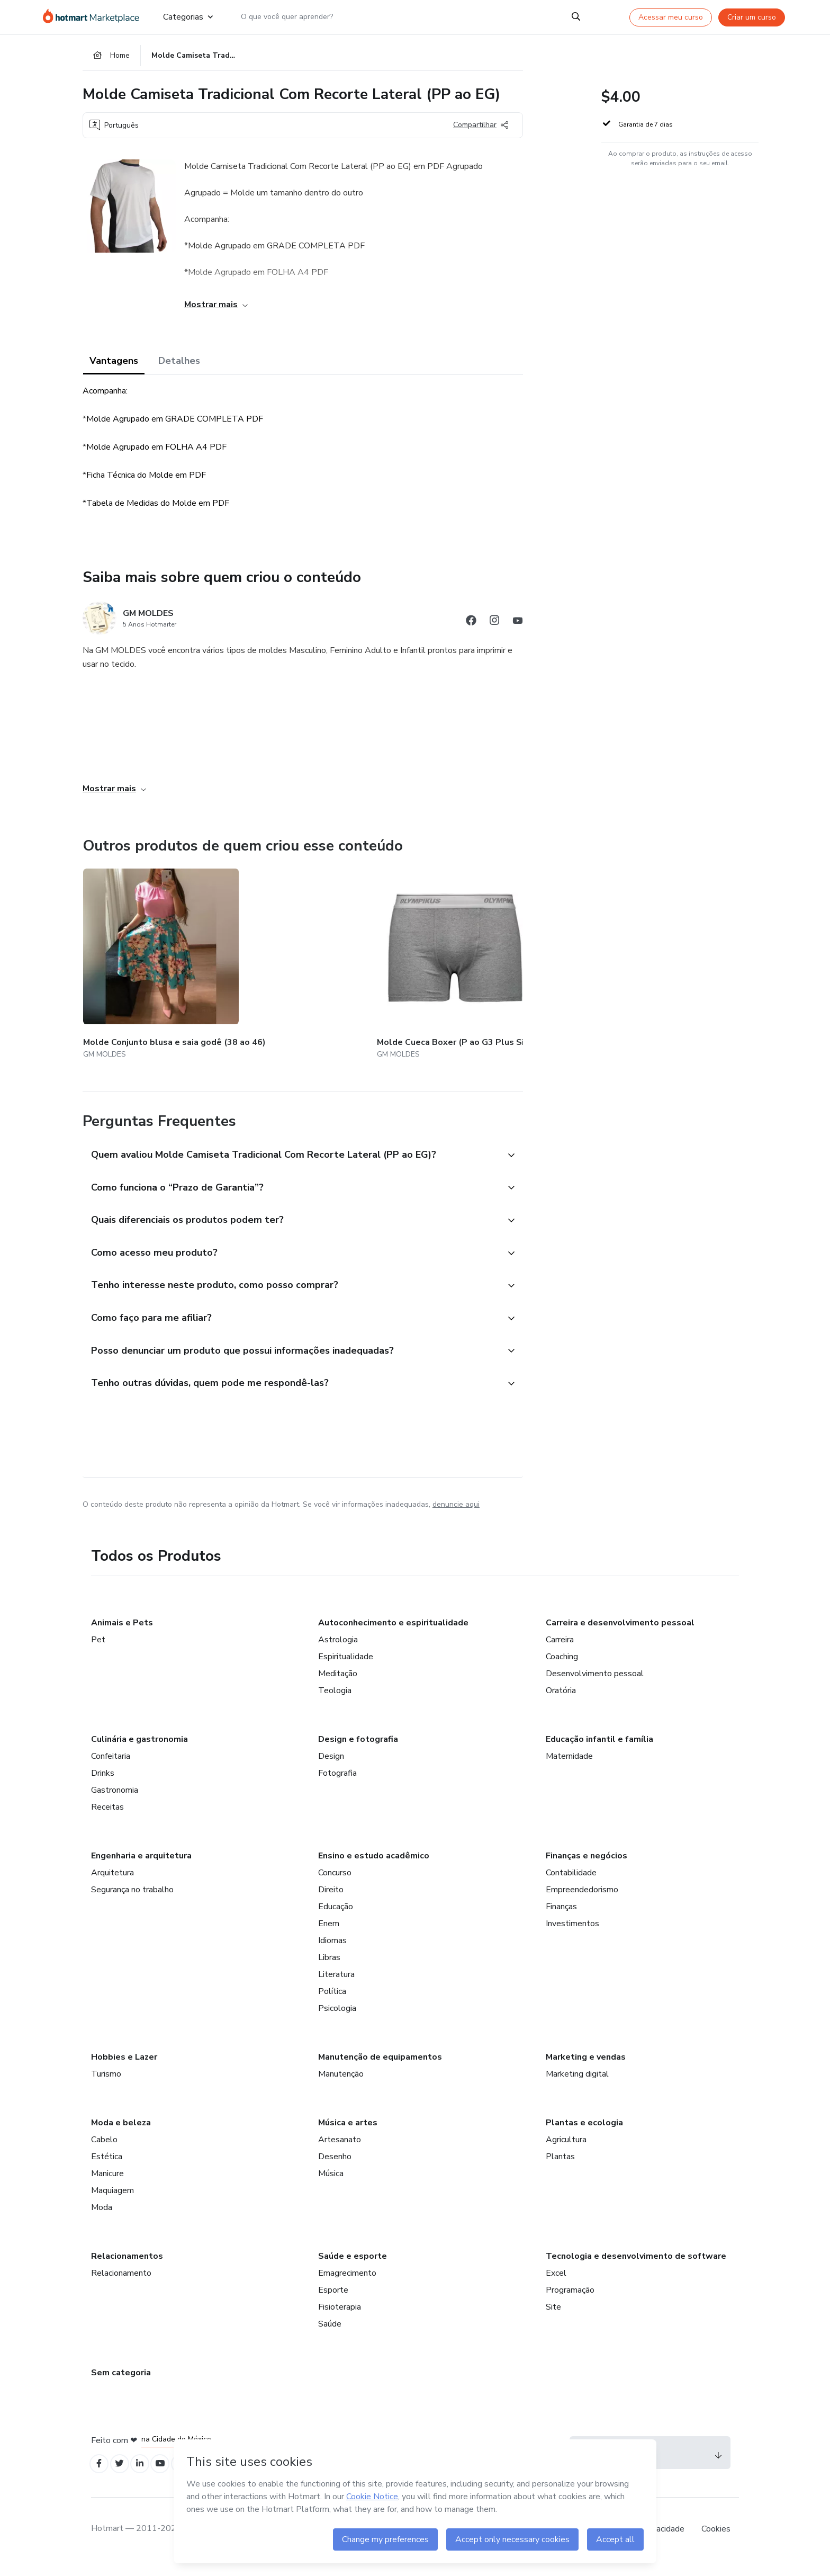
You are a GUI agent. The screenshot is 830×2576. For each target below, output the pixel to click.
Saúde (329, 2335)
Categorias (188, 17)
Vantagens (113, 366)
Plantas (560, 2168)
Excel (556, 2285)
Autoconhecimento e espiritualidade (393, 1634)
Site (553, 2318)
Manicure (107, 2185)
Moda (101, 2219)
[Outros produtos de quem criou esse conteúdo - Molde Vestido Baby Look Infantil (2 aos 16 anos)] (393, 962)
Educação (335, 1918)
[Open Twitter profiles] (124, 2477)
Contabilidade (571, 1884)
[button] (291, 1145)
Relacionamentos (127, 2268)
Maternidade (569, 1768)
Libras (329, 1969)
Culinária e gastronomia (139, 1751)
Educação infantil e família (599, 1751)
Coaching (562, 1668)
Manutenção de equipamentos (380, 2068)
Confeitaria (110, 1768)
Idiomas (332, 1952)
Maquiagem (112, 2202)
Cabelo (104, 2151)
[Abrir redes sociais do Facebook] (471, 628)
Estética (106, 2168)
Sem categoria (121, 2384)
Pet (98, 1651)
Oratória (561, 1702)
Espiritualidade (345, 1668)
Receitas (107, 1818)
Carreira (560, 1651)
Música (331, 2185)
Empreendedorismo (582, 1901)
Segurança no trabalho (132, 1901)
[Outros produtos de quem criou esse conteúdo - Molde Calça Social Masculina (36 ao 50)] (519, 962)
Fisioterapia (339, 2318)
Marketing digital (577, 2085)
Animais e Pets (122, 1634)
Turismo (106, 2085)
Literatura (336, 1986)
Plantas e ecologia (584, 2134)
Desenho (334, 2168)
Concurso (334, 1884)
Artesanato (339, 2151)
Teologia (334, 1702)
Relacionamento (121, 2285)
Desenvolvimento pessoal (595, 1685)
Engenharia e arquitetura (141, 1867)
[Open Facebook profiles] (100, 2477)
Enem (328, 1935)
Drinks (102, 1785)
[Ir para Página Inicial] (94, 16)
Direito (331, 1901)
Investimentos (572, 1935)
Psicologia (337, 2020)
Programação (570, 2301)
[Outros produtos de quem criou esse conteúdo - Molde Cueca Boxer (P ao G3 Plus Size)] (267, 962)
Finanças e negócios (586, 1867)
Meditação (337, 1685)
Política (332, 2003)
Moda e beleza (121, 2134)
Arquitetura (112, 1884)
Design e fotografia (358, 1751)
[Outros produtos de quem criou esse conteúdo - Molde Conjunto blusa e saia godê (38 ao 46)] (141, 962)
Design (331, 1768)
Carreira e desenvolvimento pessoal (620, 1634)
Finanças (561, 1918)
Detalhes (179, 366)
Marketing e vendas (586, 2068)
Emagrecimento (347, 2285)
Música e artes (347, 2134)
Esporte (333, 2301)
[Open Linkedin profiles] (147, 2477)
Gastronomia (114, 1802)
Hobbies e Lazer (124, 2068)
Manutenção (341, 2085)
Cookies (715, 2544)
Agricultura (566, 2151)
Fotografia (337, 1785)
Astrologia (338, 1651)
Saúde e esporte (352, 2268)
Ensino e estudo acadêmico (373, 1867)
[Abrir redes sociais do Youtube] (517, 628)
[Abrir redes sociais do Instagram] (494, 628)
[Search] (575, 16)
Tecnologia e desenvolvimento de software (636, 2268)
